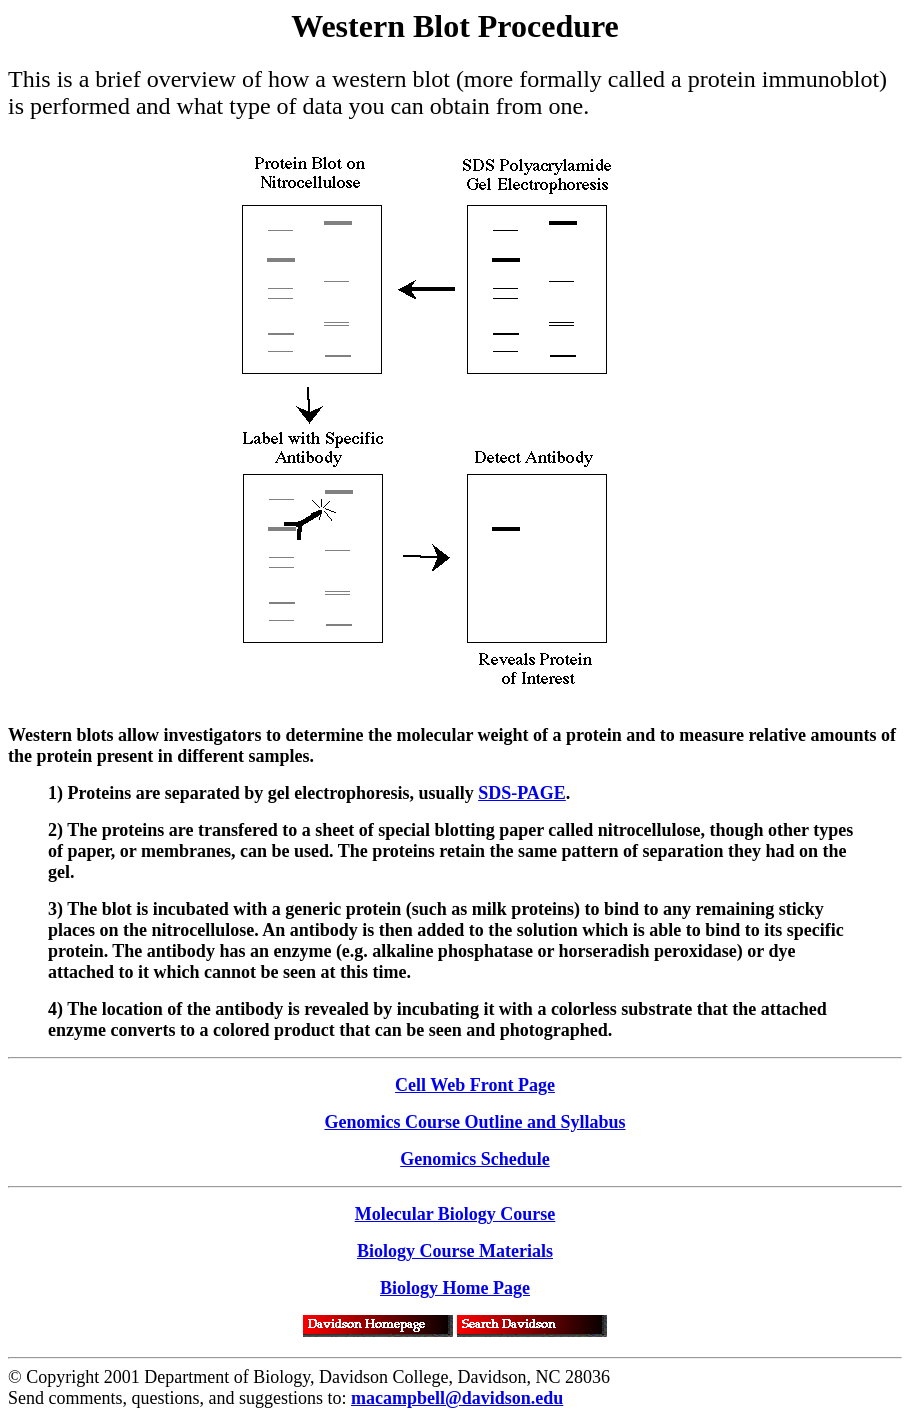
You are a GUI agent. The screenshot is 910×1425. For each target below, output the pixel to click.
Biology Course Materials (455, 1251)
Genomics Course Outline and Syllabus (474, 1122)
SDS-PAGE (522, 793)
